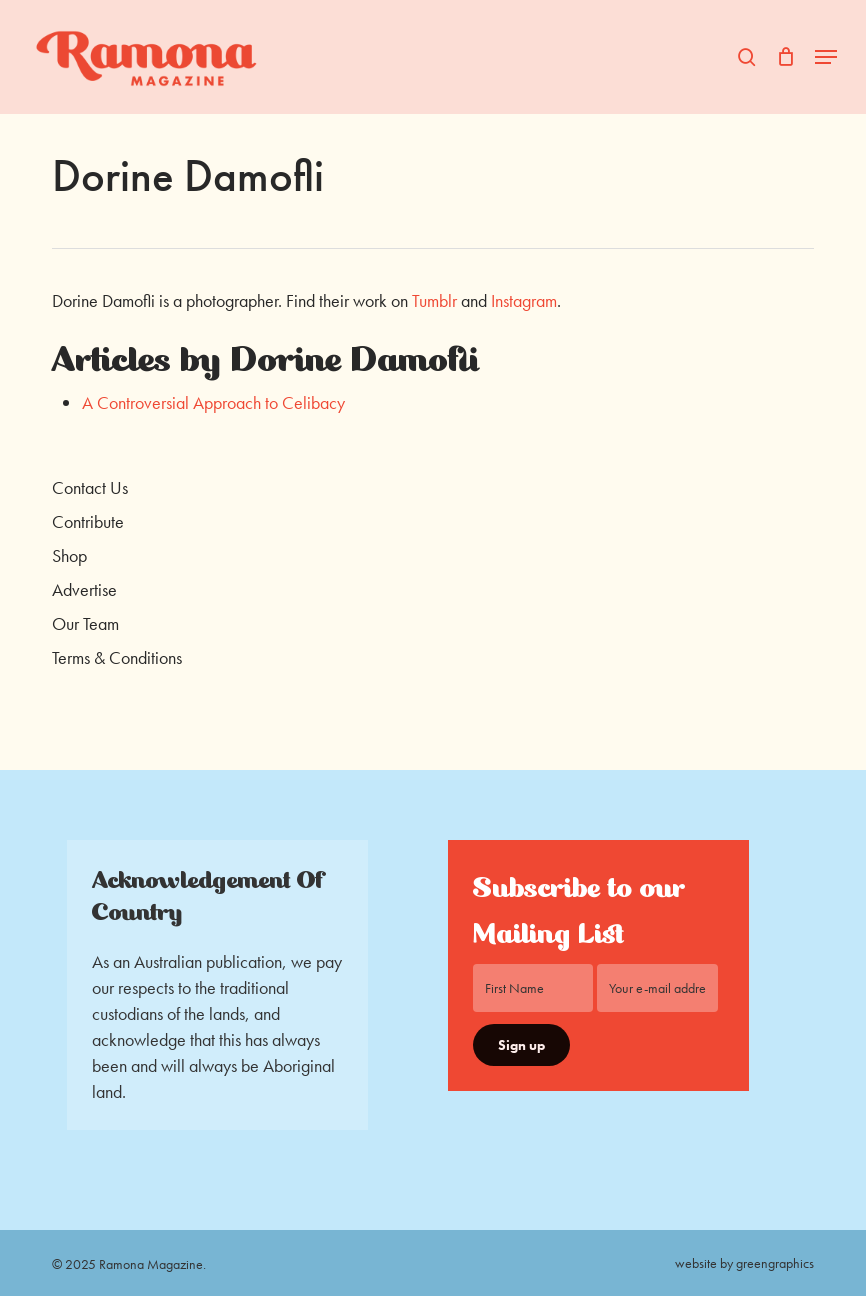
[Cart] (785, 57)
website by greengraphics (744, 1263)
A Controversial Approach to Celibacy (213, 402)
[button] (826, 57)
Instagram (524, 300)
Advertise (84, 589)
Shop (69, 555)
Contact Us (90, 487)
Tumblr (436, 300)
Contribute (88, 521)
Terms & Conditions (117, 657)
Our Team (85, 623)
